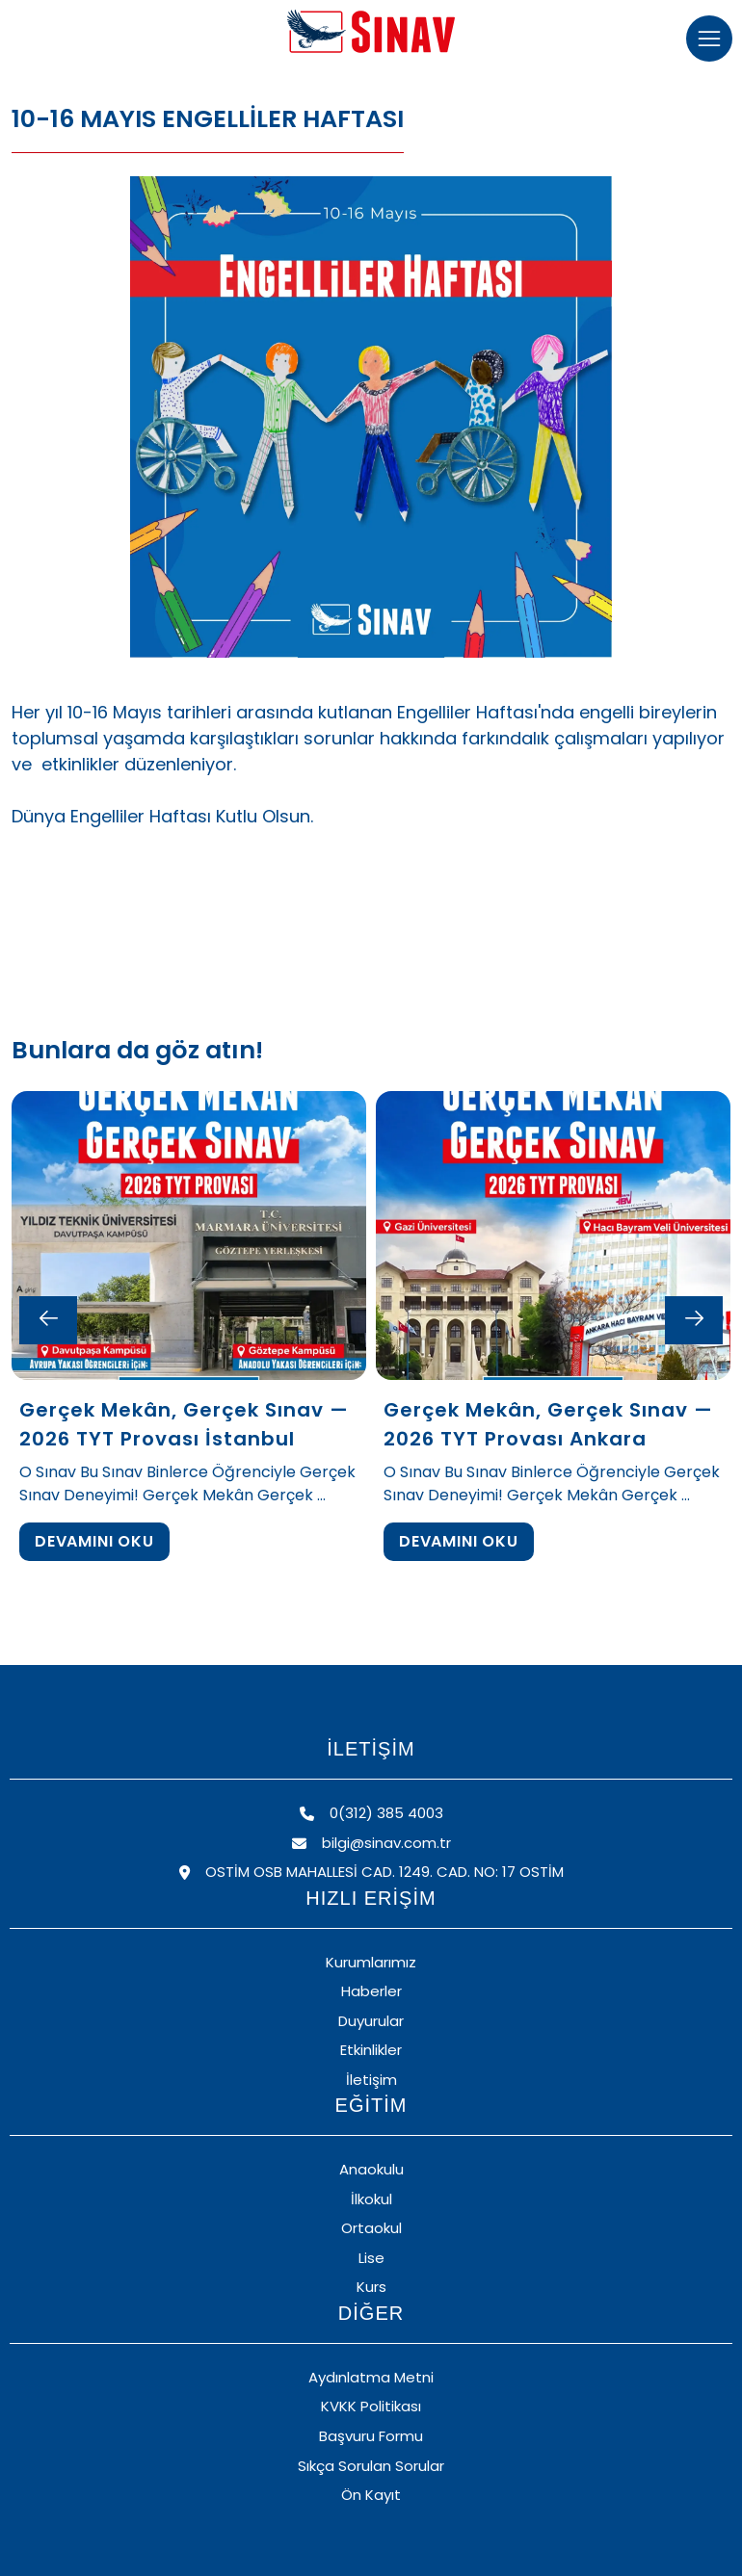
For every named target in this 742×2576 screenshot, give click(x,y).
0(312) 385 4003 (371, 1813)
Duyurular (371, 2021)
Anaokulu (371, 2169)
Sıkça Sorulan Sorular (371, 2466)
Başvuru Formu (371, 2436)
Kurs (371, 2287)
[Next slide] (694, 1320)
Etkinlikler (371, 2050)
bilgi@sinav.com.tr (371, 1843)
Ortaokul (371, 2228)
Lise (371, 2258)
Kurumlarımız (371, 1962)
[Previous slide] (48, 1320)
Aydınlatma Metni (371, 2377)
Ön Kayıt (371, 2495)
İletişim (371, 2079)
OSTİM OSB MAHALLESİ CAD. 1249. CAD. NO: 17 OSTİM (371, 1871)
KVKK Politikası (371, 2406)
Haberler (371, 1991)
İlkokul (371, 2199)
